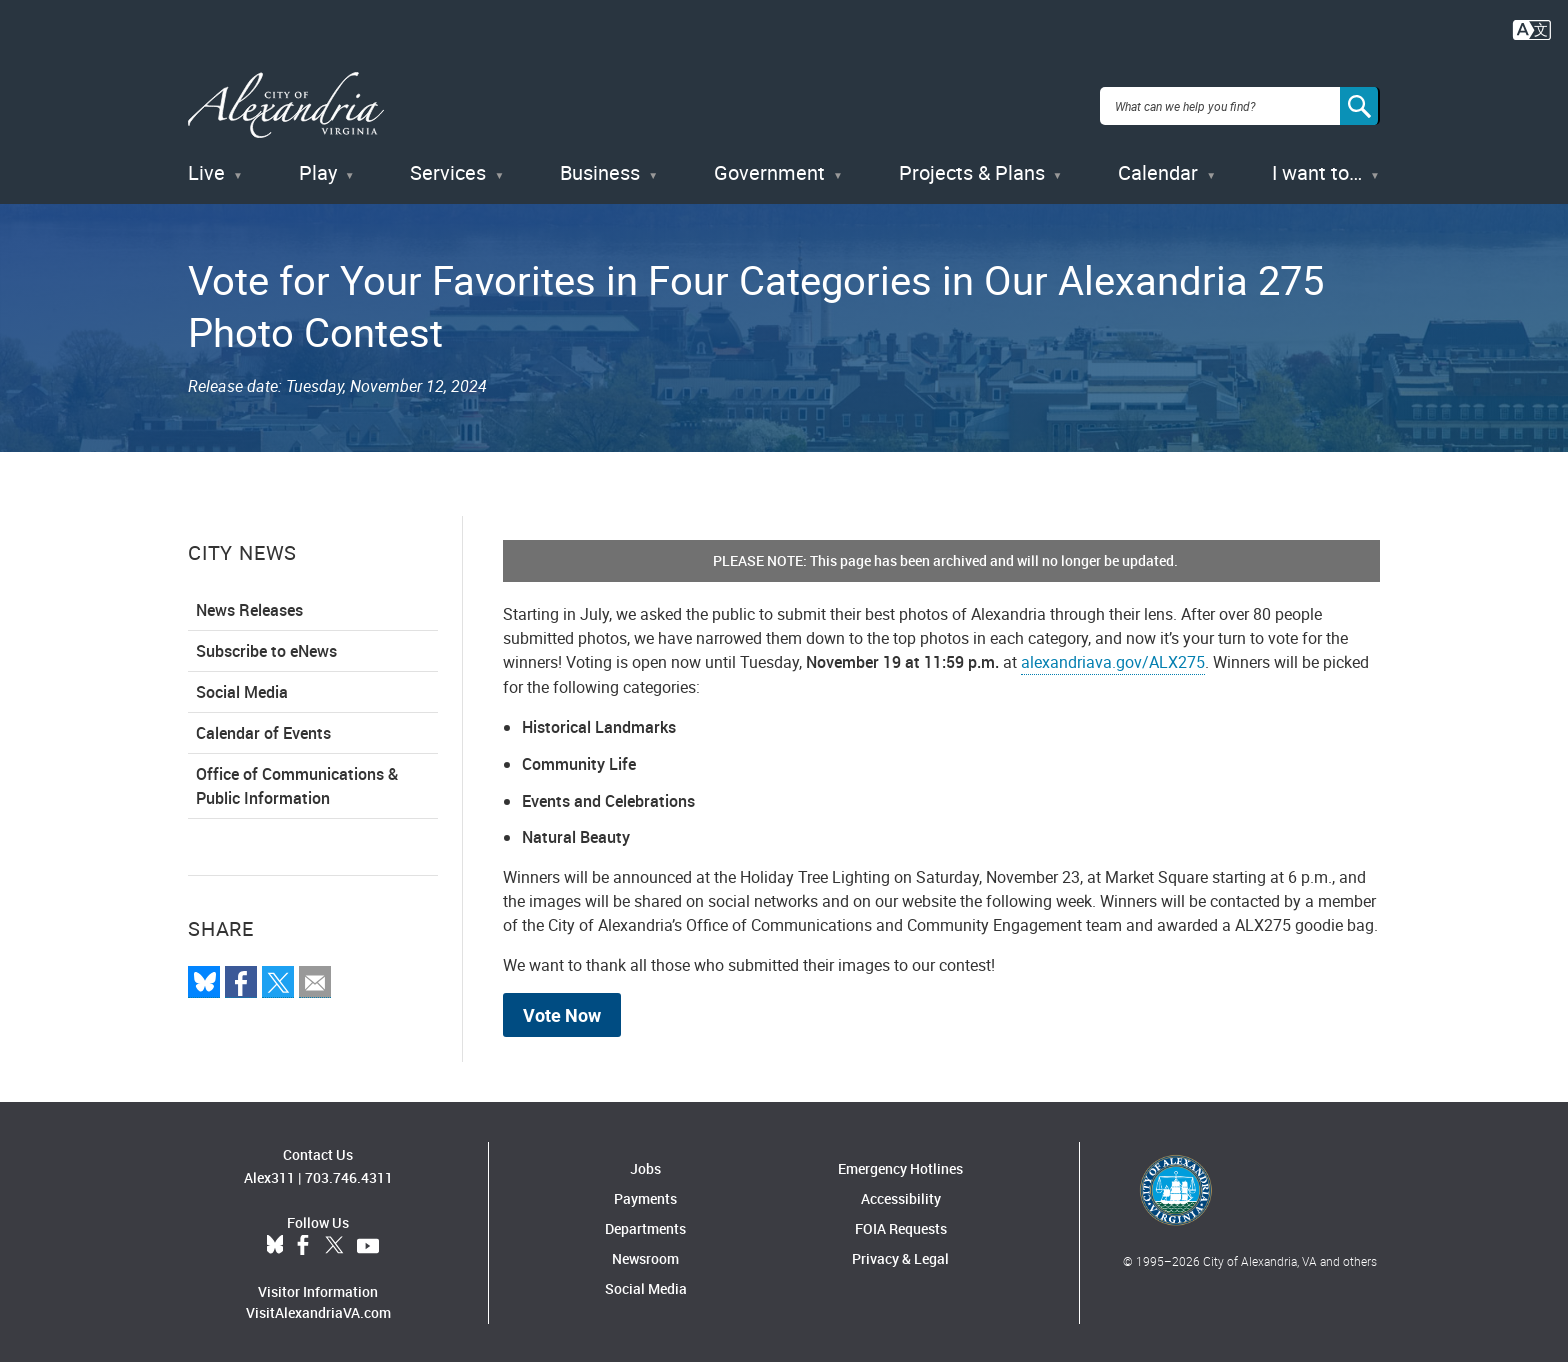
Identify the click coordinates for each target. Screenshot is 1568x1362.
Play (318, 169)
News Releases (249, 607)
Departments (645, 1225)
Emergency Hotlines (900, 1165)
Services (448, 169)
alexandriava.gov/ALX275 (1113, 659)
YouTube (368, 1242)
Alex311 (269, 1173)
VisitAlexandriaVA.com (318, 1308)
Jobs (645, 1165)
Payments (645, 1195)
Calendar (1158, 169)
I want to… (1317, 169)
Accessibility (901, 1195)
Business (600, 169)
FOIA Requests (901, 1225)
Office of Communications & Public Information (297, 783)
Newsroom (645, 1255)
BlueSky (275, 1242)
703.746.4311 (349, 1173)
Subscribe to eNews (266, 648)
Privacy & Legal (900, 1255)
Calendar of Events (263, 730)
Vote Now (562, 1012)
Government (769, 169)
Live (206, 169)
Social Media (242, 689)
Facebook (303, 1242)
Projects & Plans (972, 169)
